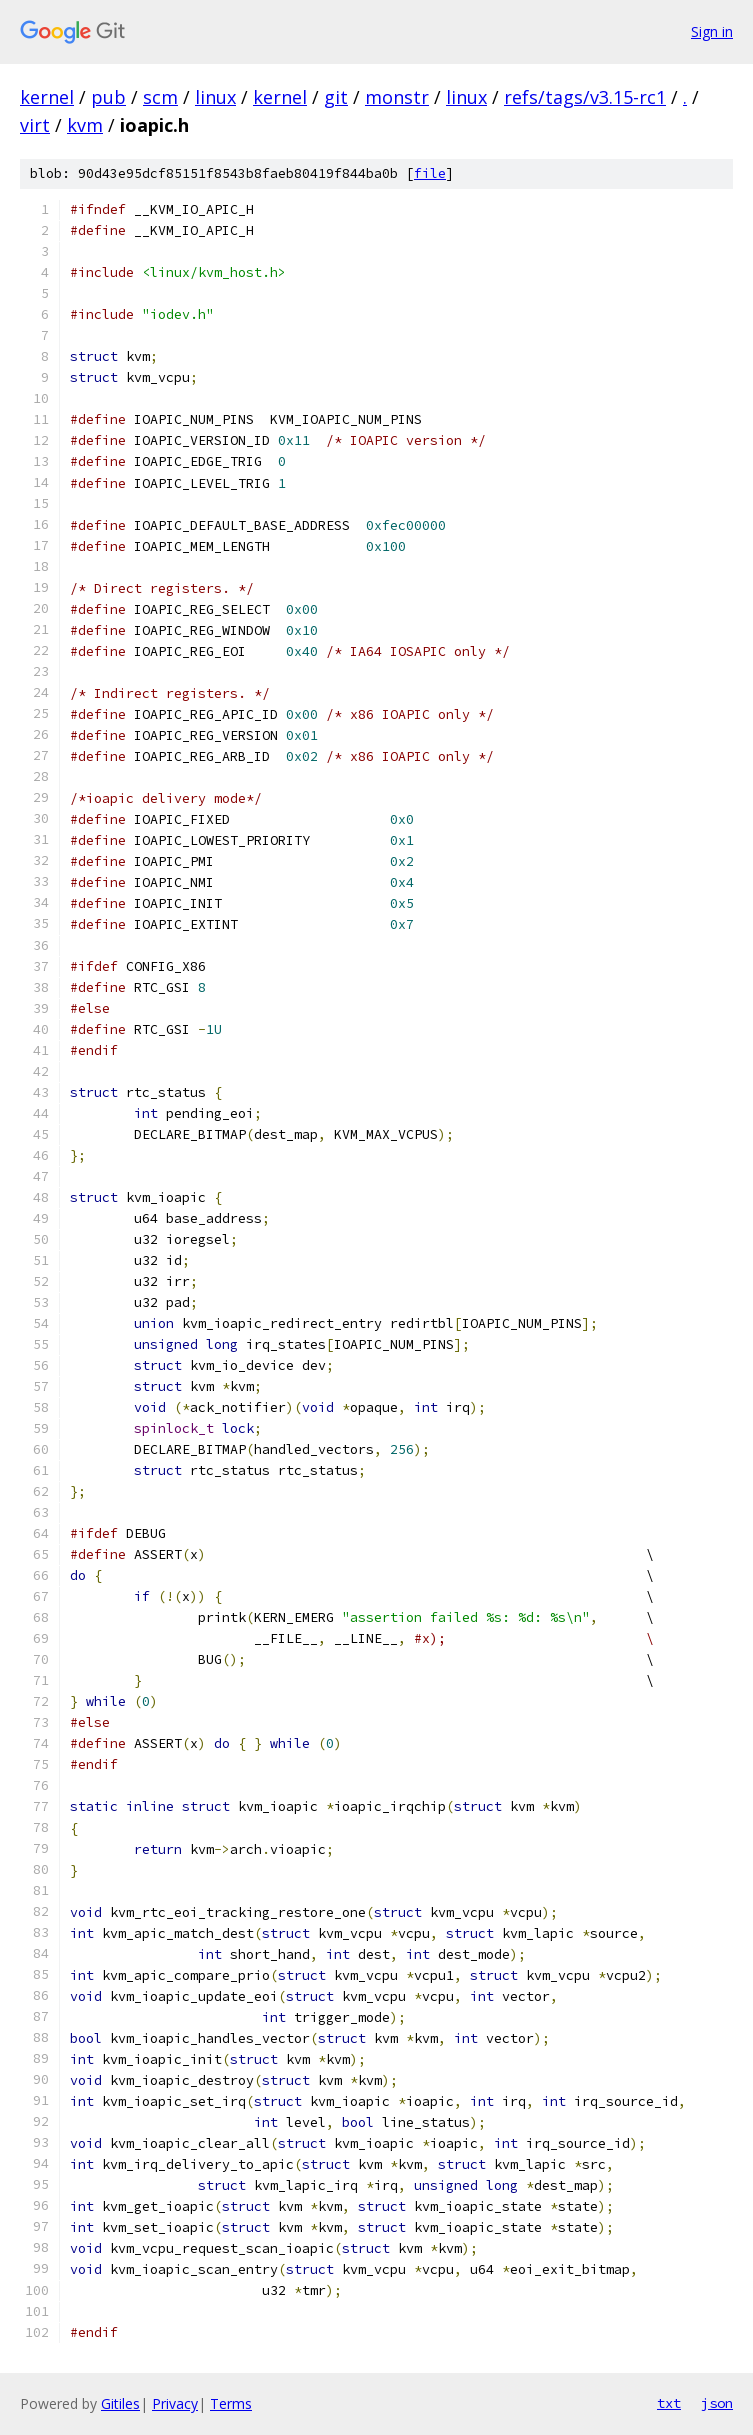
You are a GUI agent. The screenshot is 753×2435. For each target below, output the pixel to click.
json (717, 2403)
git (336, 97)
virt (35, 125)
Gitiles (120, 2403)
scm (160, 97)
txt (669, 2403)
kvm (85, 125)
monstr (397, 97)
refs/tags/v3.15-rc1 (585, 97)
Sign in (712, 31)
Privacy (175, 2403)
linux (215, 97)
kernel (47, 97)
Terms (231, 2403)
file (430, 173)
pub (108, 97)
